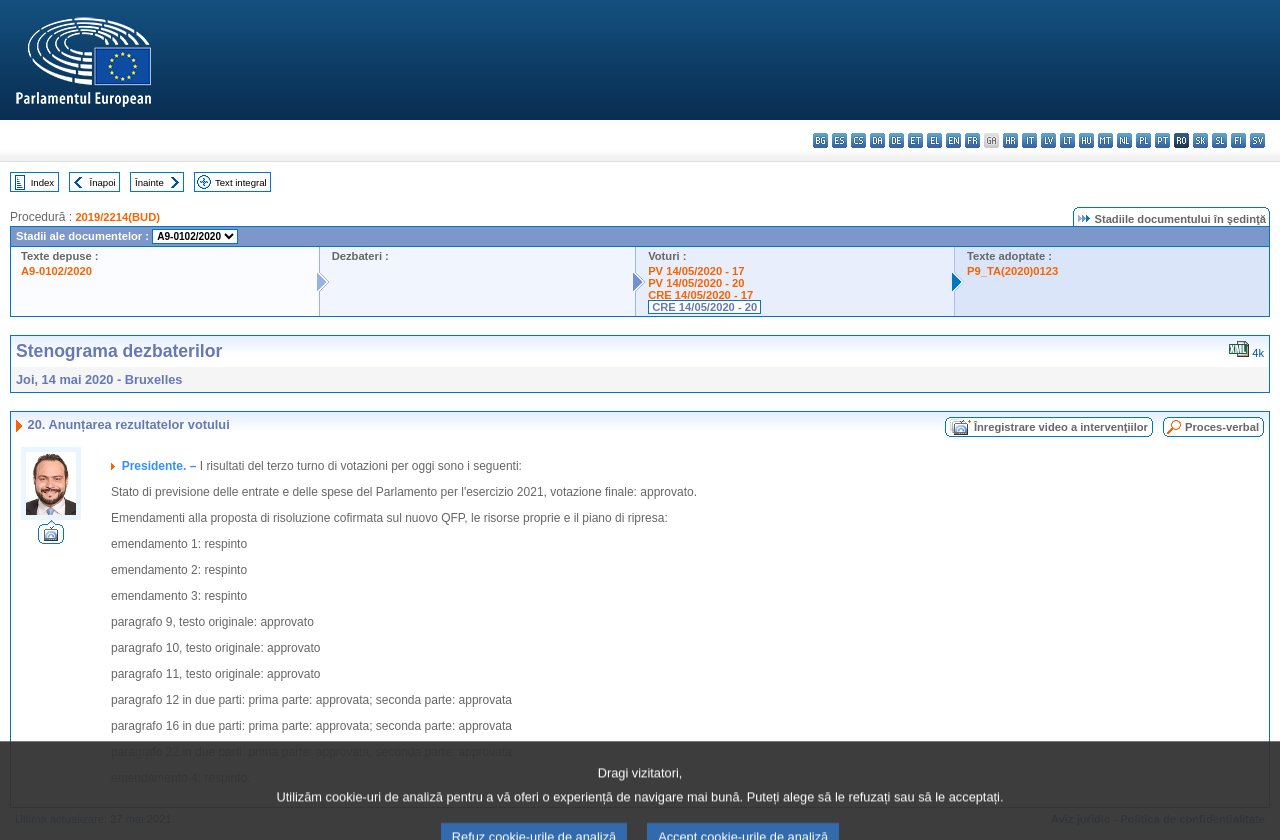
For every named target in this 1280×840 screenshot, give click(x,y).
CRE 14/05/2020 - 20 (704, 307)
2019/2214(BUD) (117, 217)
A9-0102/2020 (56, 271)
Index (42, 182)
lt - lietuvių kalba (1067, 140)
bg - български (820, 140)
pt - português (1162, 140)
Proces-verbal (1222, 427)
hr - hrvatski (1010, 140)
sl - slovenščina (1219, 140)
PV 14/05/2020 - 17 (696, 271)
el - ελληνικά (934, 140)
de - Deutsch (896, 140)
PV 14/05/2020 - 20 (696, 283)
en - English (953, 140)
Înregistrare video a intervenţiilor (1061, 427)
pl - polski (1143, 140)
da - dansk (877, 140)
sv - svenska (1257, 140)
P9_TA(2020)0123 (1012, 271)
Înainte (149, 182)
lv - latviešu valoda (1048, 140)
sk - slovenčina (1200, 140)
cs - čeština (858, 140)
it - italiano (1029, 140)
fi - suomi (1238, 140)
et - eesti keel (915, 140)
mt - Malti (1105, 140)
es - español (839, 140)
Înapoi (103, 182)
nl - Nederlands (1124, 140)
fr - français (972, 140)
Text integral (241, 182)
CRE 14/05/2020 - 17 (700, 295)
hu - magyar (1086, 140)
